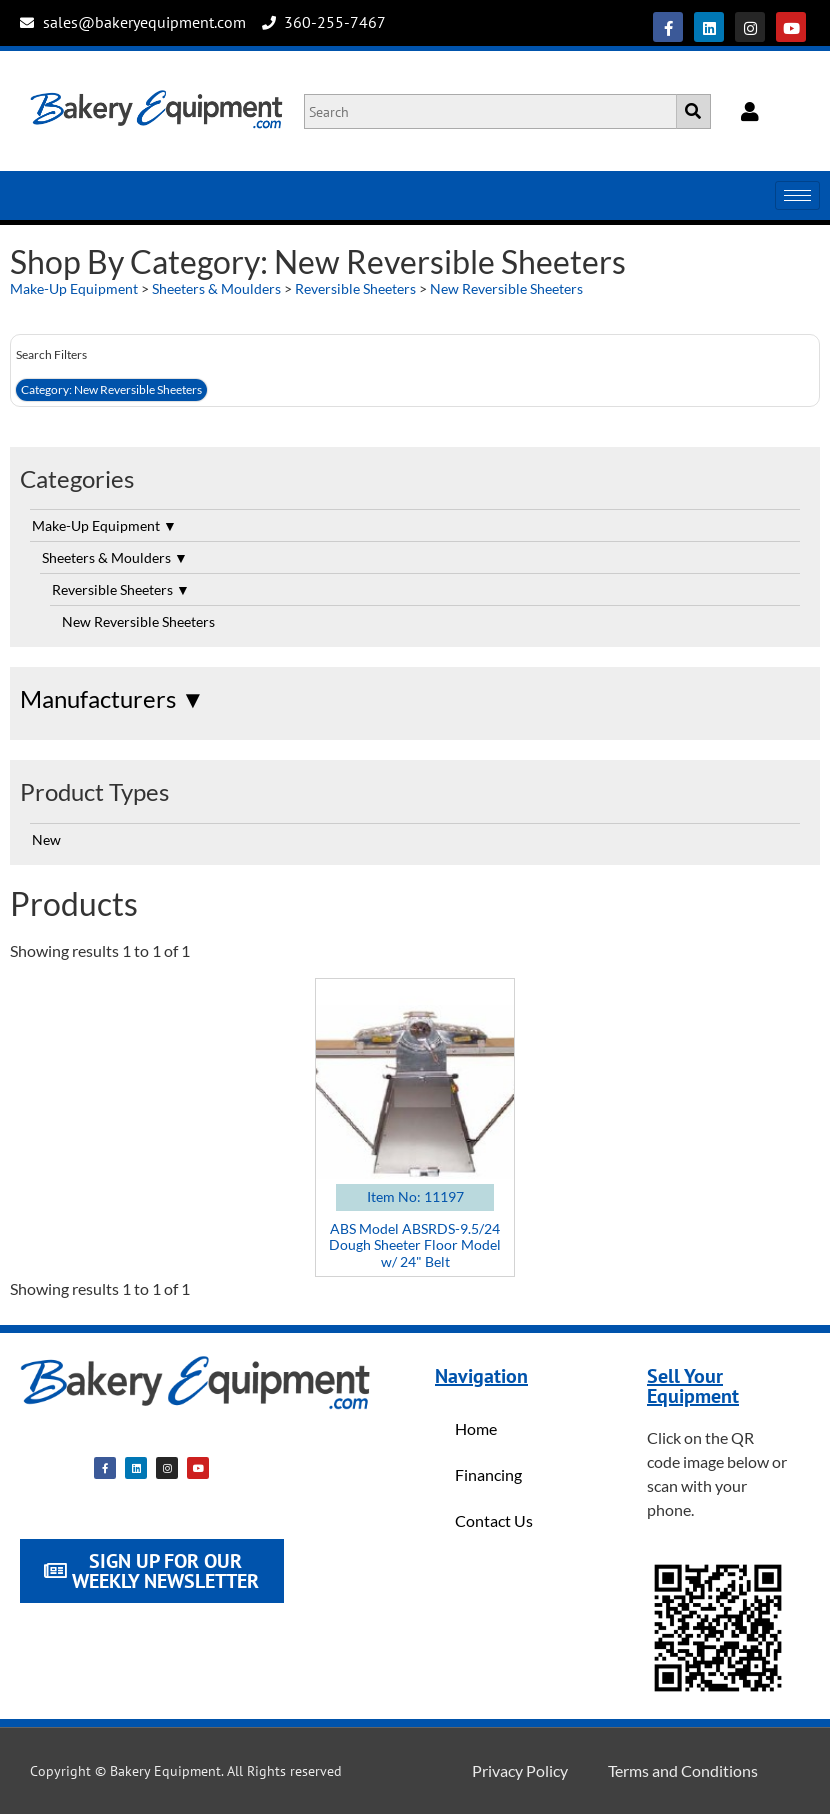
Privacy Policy (520, 1770)
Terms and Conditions (683, 1770)
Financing (488, 1474)
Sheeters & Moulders (216, 288)
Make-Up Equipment (74, 288)
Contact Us (494, 1520)
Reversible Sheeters (355, 288)
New (46, 839)
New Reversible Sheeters (506, 288)
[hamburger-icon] (797, 195)
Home (476, 1428)
